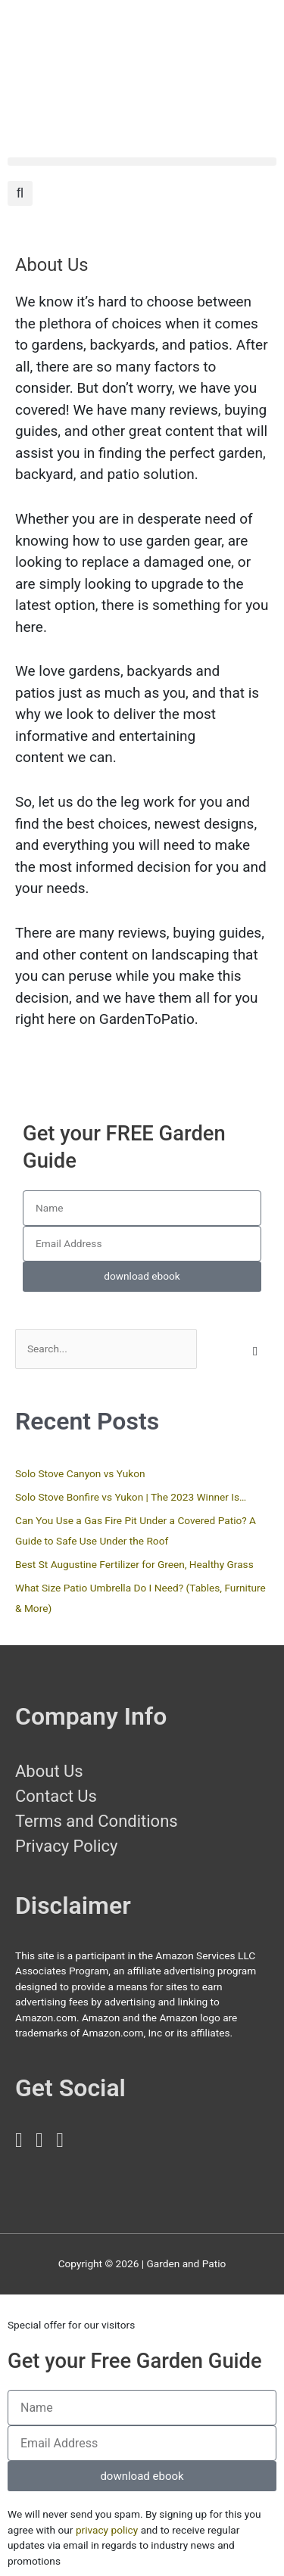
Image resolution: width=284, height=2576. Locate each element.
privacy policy (107, 2530)
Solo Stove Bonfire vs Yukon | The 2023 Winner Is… (130, 1497)
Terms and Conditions (96, 1821)
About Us (49, 1771)
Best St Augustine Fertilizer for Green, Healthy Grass (134, 1564)
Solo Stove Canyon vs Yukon (80, 1473)
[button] (142, 161)
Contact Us (56, 1796)
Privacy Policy (66, 1846)
